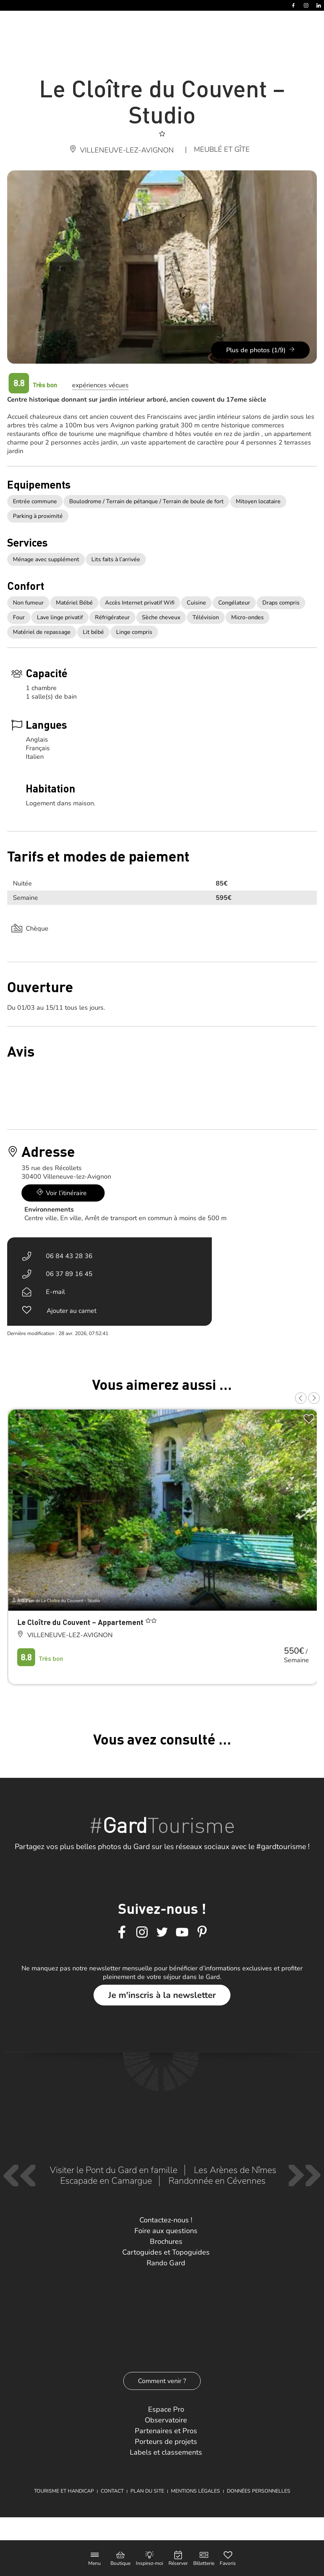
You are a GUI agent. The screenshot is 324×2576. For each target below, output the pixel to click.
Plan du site (147, 2491)
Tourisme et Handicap (64, 2491)
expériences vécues (100, 385)
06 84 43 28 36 (69, 1256)
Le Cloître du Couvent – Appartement (81, 1622)
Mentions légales (195, 2491)
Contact (112, 2491)
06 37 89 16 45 (69, 1274)
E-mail (55, 1291)
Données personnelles (258, 2491)
